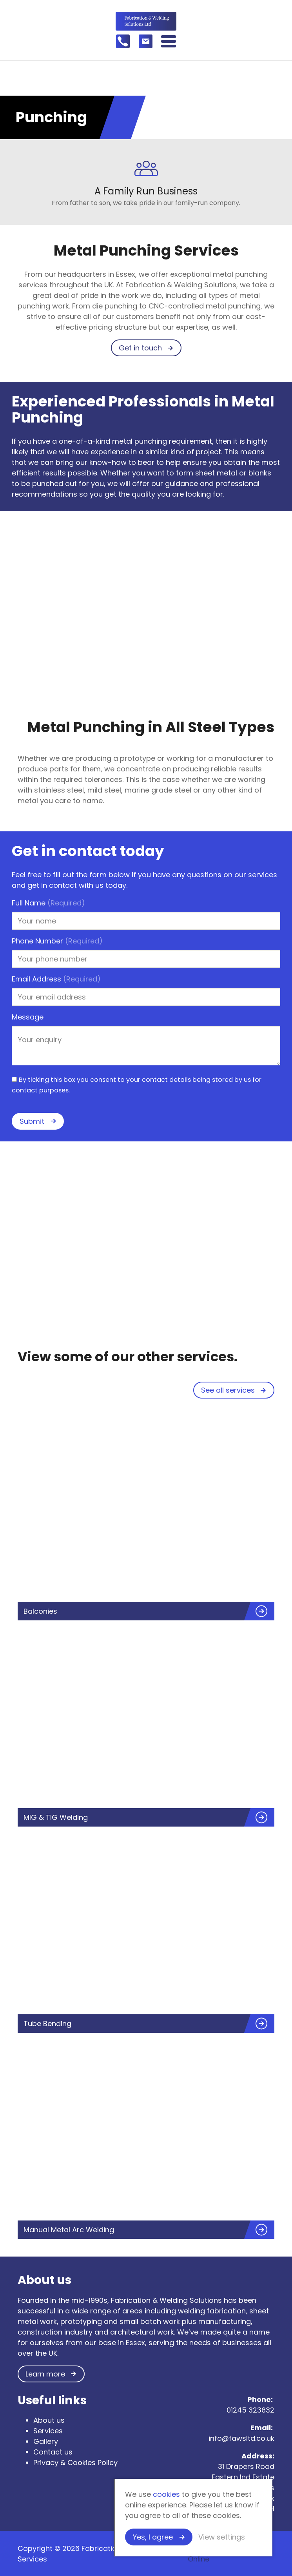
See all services (228, 1390)
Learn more (45, 2374)
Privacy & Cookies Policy (75, 2462)
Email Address (56, 979)
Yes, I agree (153, 2537)
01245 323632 (250, 2410)
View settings (221, 2537)
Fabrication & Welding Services (146, 21)
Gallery (45, 2441)
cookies (166, 2494)
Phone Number (57, 941)
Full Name (48, 903)
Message (28, 1017)
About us (49, 2420)
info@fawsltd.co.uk (241, 2438)
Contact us (53, 2452)
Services (48, 2431)
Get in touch (140, 348)
